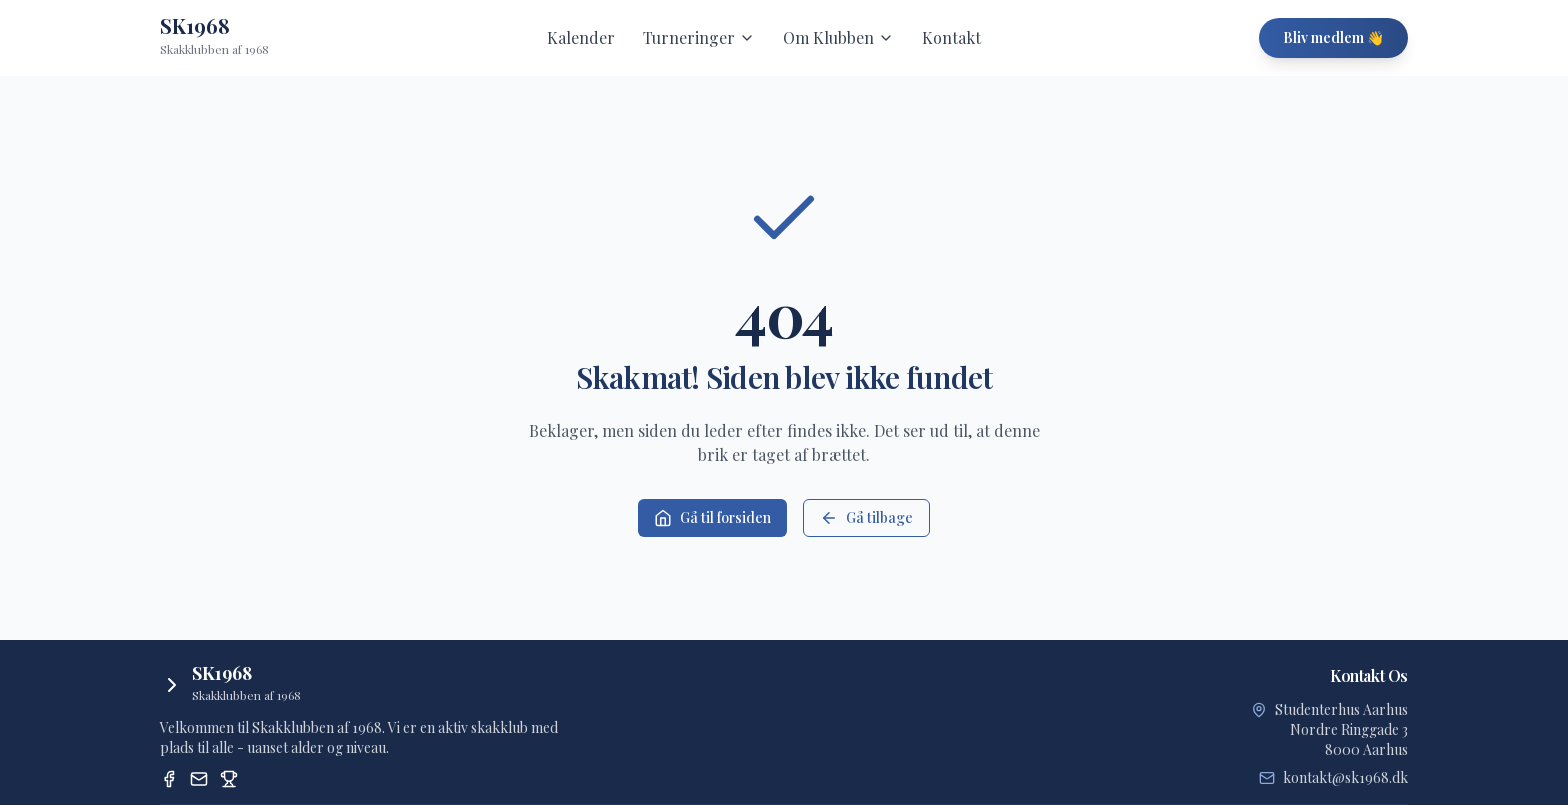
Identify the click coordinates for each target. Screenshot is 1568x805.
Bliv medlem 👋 (1333, 37)
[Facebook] (169, 779)
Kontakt (951, 37)
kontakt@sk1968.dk (1345, 777)
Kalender (581, 37)
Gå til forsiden (712, 517)
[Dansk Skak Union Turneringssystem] (229, 779)
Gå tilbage (866, 517)
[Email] (199, 779)
